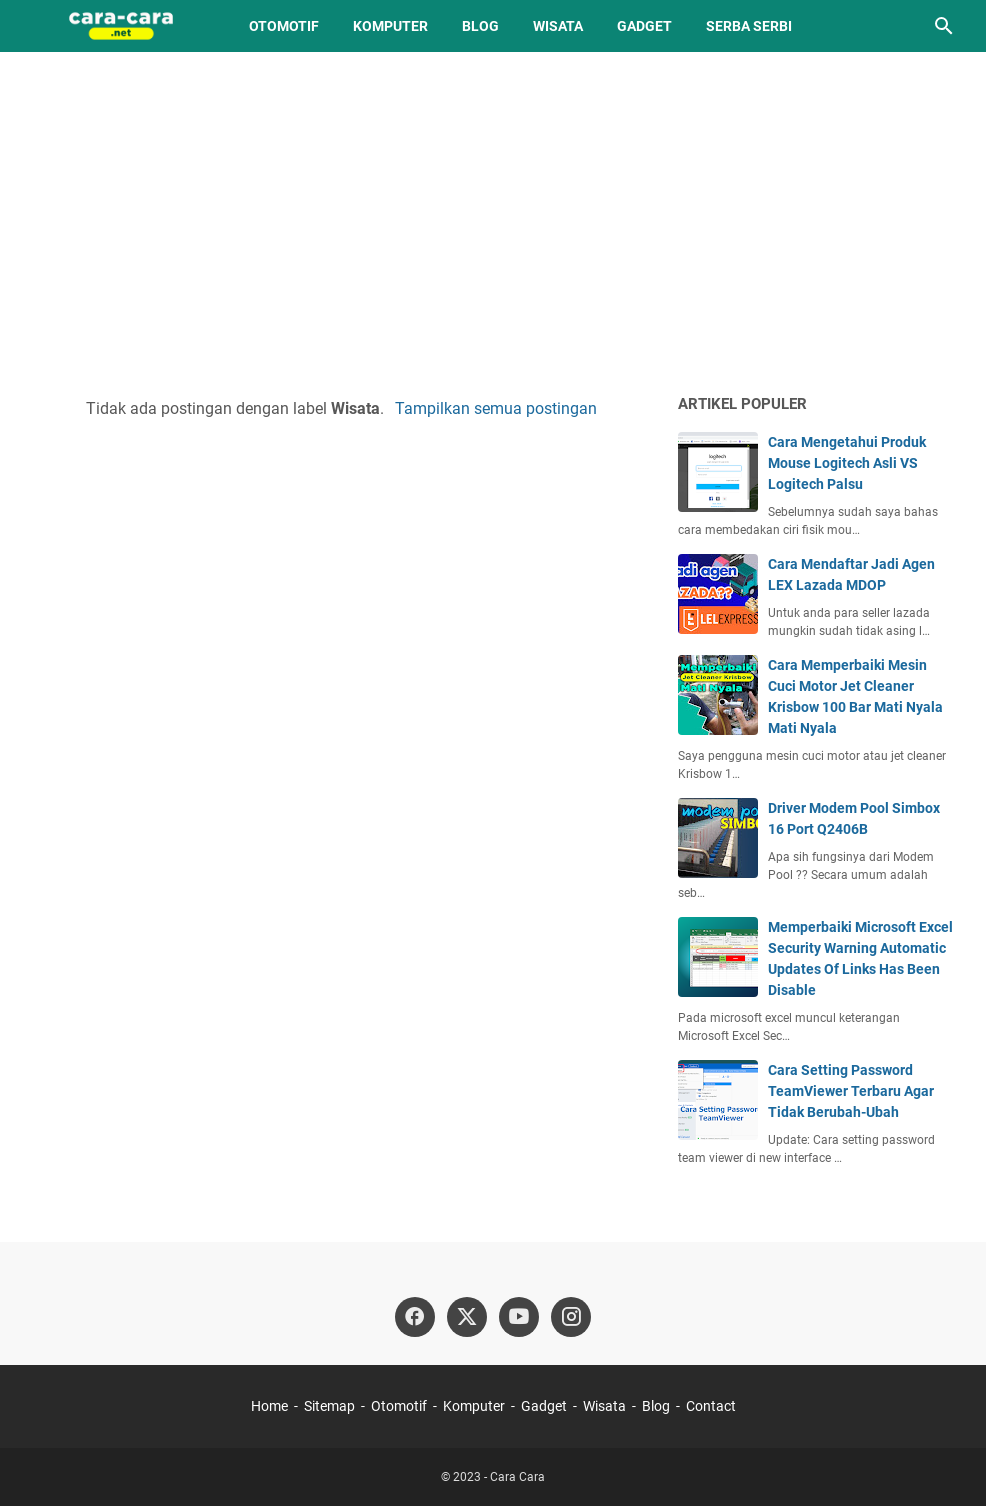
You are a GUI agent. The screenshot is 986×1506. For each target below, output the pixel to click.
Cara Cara (517, 1477)
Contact (711, 1406)
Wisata (558, 26)
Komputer (390, 26)
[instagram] (571, 1317)
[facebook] (415, 1317)
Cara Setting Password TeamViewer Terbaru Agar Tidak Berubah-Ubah (851, 1091)
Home (269, 1406)
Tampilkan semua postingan (496, 408)
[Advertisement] (493, 222)
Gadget (644, 26)
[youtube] (519, 1317)
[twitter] (467, 1317)
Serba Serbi (749, 26)
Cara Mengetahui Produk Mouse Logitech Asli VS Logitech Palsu (847, 463)
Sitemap (329, 1406)
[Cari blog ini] (944, 26)
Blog (480, 26)
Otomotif (284, 26)
